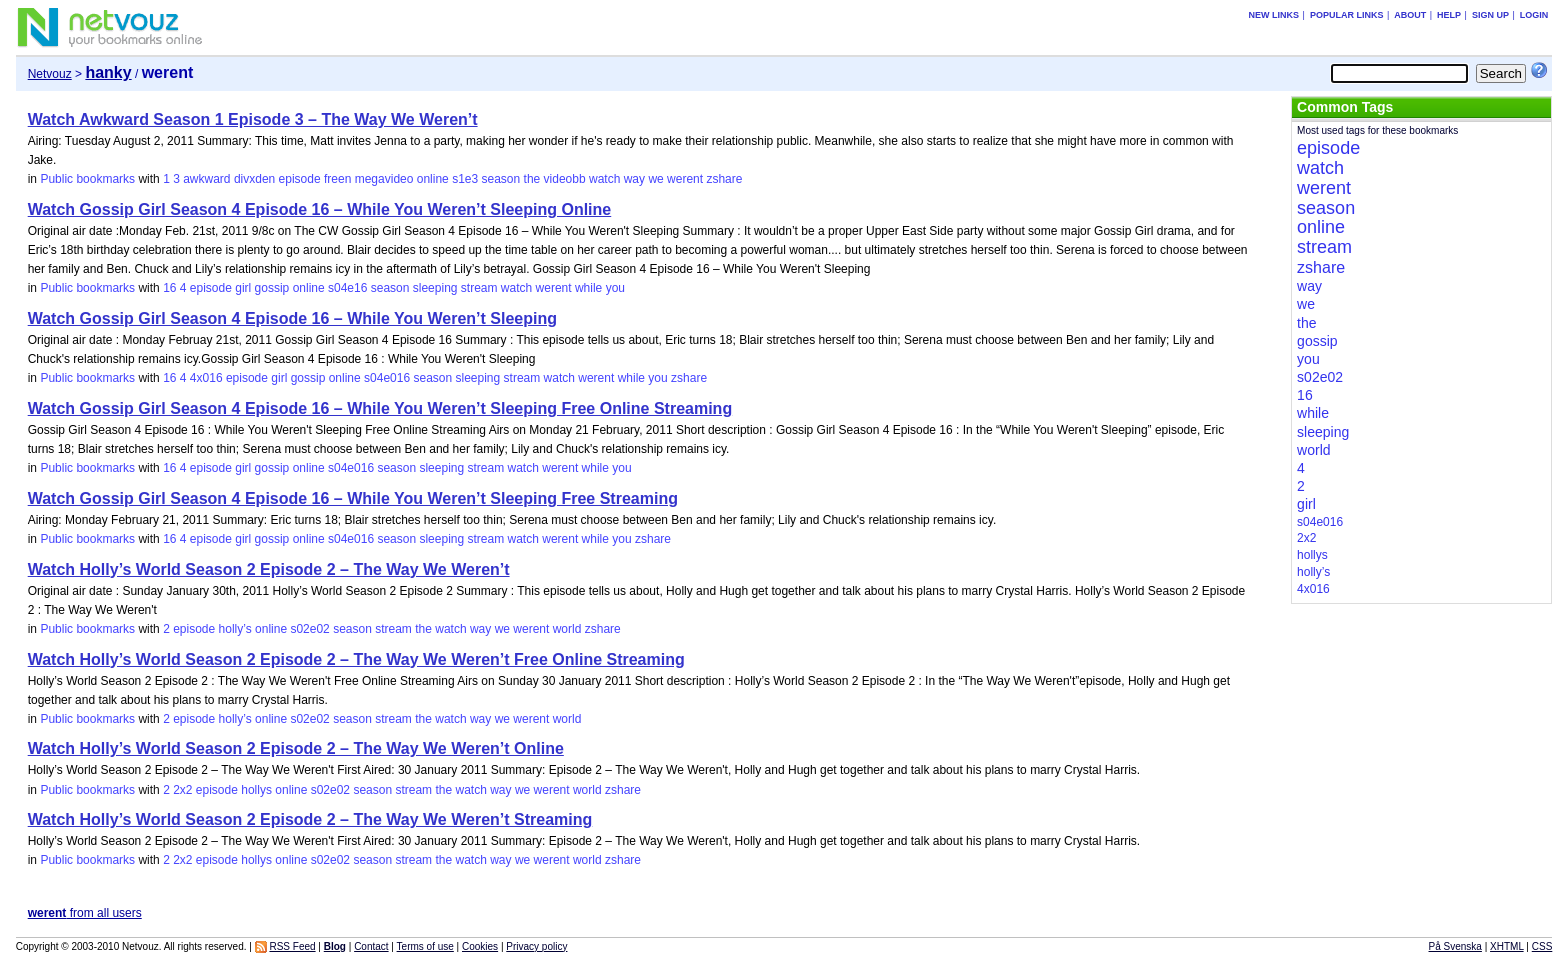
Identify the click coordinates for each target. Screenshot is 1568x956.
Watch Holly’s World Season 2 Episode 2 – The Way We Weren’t (269, 569)
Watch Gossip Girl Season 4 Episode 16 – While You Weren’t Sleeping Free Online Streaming (380, 408)
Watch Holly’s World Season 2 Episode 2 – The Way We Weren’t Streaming (310, 819)
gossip (272, 288)
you (615, 288)
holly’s (235, 629)
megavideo (384, 179)
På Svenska (1455, 946)
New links (1274, 15)
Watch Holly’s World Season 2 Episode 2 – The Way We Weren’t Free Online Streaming (356, 659)
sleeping (435, 288)
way (634, 179)
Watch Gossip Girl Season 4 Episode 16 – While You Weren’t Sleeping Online (320, 209)
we (655, 179)
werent (685, 179)
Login (1534, 15)
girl (243, 288)
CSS (1542, 946)
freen (337, 179)
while (588, 288)
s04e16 (347, 288)
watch (604, 179)
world (567, 629)
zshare (724, 179)
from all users (85, 913)
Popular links (1347, 15)
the (532, 179)
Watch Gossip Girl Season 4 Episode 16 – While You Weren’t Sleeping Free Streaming (353, 498)
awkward (206, 179)
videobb (565, 179)
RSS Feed (292, 946)
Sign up (1490, 15)
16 (169, 288)
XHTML (1507, 946)
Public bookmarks (87, 179)
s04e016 (387, 378)
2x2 (182, 790)
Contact (371, 946)
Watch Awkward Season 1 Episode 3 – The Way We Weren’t (253, 119)
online (433, 179)
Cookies (480, 946)
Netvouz (50, 74)
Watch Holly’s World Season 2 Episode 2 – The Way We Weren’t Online (296, 748)
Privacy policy (536, 946)
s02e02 (309, 629)
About (1410, 15)
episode (300, 179)
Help (1449, 15)
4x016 (206, 378)
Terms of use (425, 946)
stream (479, 288)
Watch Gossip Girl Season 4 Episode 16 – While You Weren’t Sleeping (292, 318)
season (501, 179)
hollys (256, 790)
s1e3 (465, 179)
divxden (254, 179)
